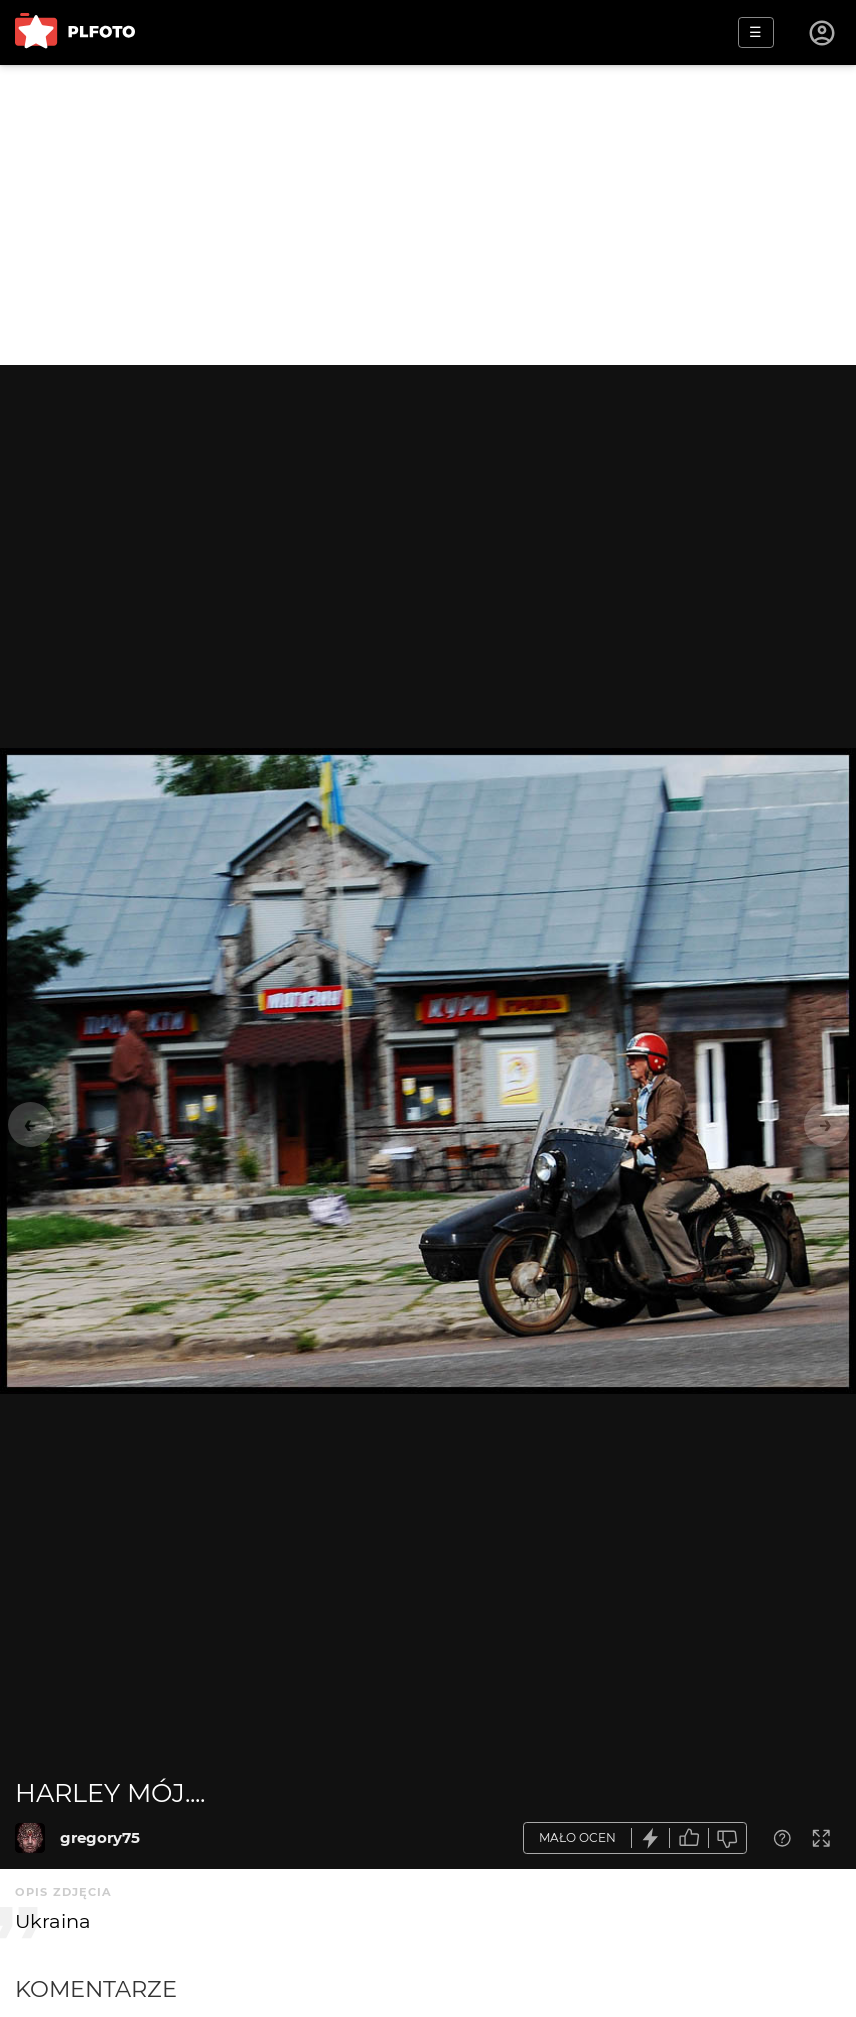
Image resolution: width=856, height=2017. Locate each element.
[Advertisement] (428, 215)
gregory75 (100, 1837)
